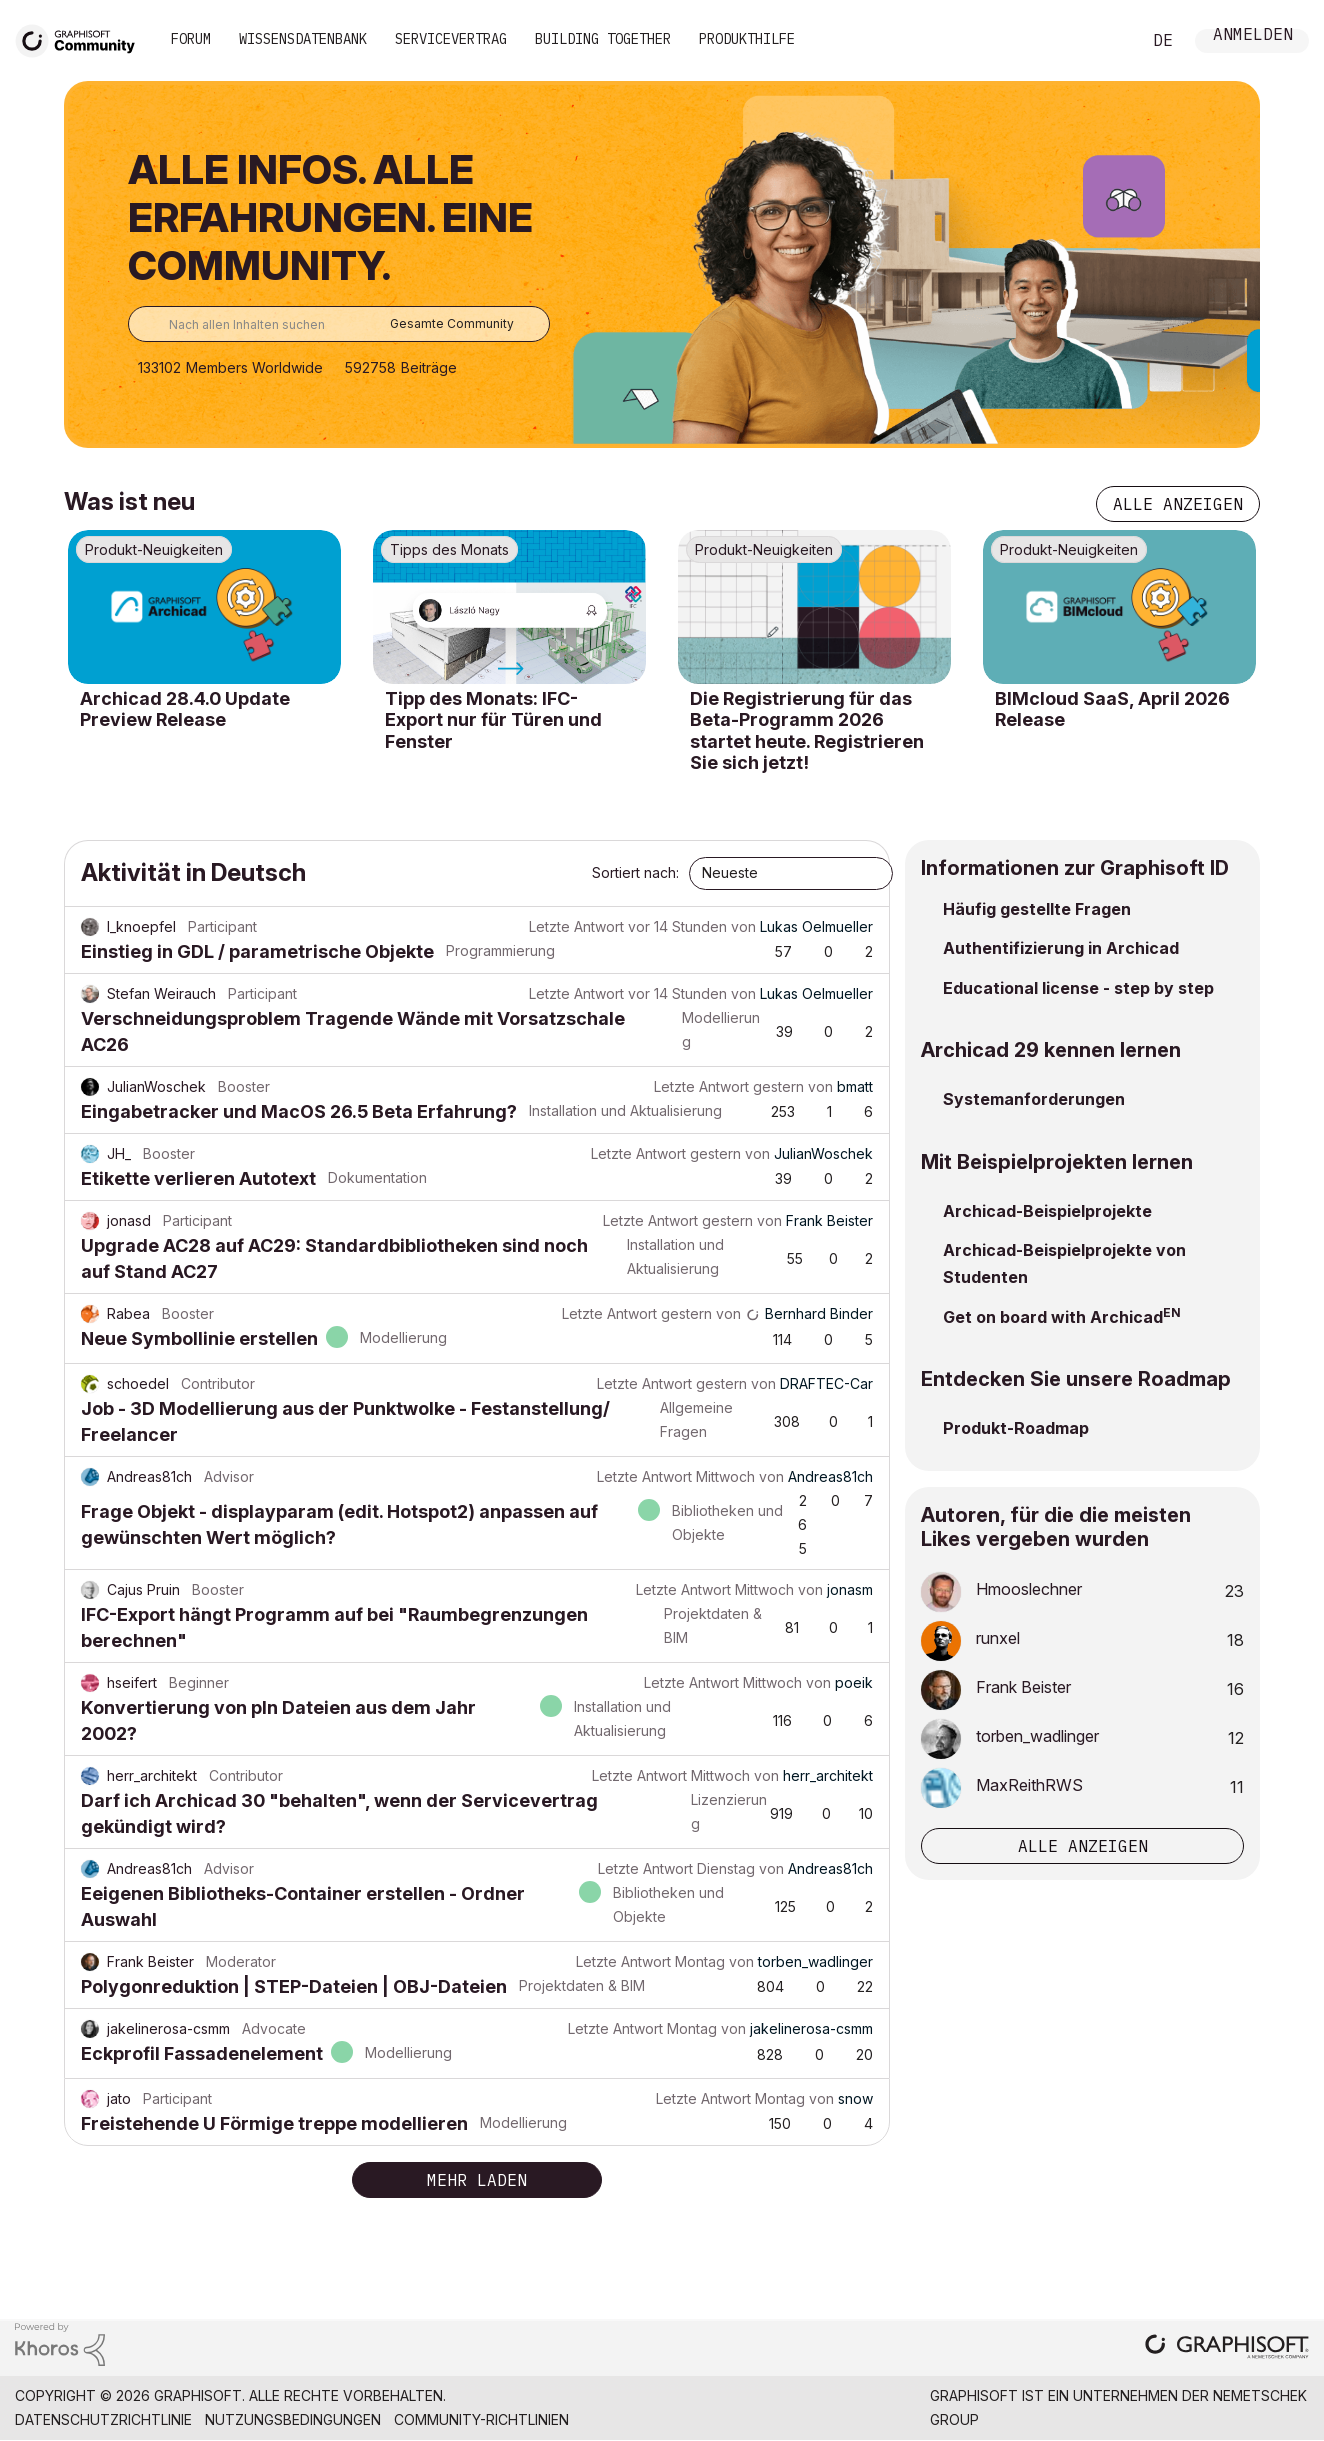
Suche (1103, 41)
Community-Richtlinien (481, 2419)
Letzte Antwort (576, 926)
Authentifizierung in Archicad (1061, 948)
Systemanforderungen (1034, 1099)
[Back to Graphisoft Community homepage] (82, 38)
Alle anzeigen (1178, 504)
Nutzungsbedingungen (293, 2419)
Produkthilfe (747, 39)
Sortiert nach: (635, 872)
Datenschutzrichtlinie (103, 2419)
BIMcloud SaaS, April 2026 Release (1112, 709)
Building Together (603, 39)
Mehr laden (477, 2180)
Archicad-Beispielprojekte (1047, 1211)
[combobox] (339, 324)
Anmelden (1253, 36)
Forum (191, 39)
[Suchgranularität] (457, 324)
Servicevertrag (451, 39)
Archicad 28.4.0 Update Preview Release (185, 709)
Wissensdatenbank (303, 39)
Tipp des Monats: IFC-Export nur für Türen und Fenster (493, 720)
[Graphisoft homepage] (1227, 2348)
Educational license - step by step (1078, 988)
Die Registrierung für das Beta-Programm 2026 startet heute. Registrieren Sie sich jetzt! (807, 731)
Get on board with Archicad (1053, 1317)
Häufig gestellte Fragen (1037, 909)
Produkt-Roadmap (1016, 1428)
